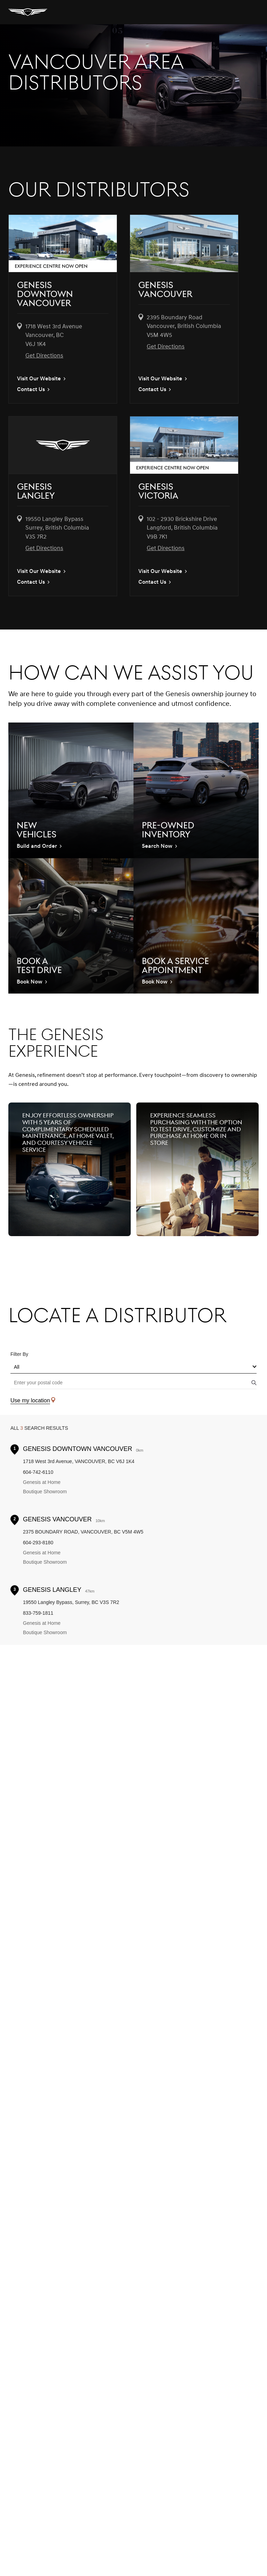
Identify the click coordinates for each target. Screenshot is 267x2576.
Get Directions (44, 355)
